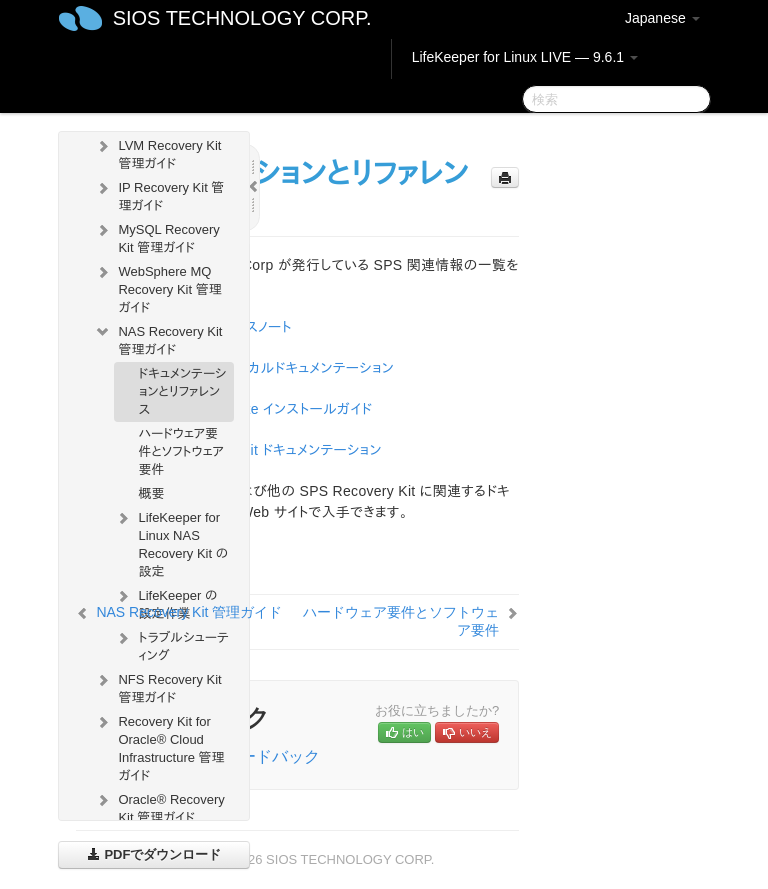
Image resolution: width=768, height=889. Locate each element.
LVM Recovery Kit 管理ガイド (157, 152)
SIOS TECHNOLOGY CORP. (242, 18)
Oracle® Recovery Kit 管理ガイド (159, 806)
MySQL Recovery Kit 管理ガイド (156, 236)
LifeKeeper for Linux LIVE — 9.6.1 (525, 57)
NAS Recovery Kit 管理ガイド (158, 338)
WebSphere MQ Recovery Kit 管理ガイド (157, 287)
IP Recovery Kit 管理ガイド (159, 194)
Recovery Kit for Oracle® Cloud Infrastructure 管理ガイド (159, 746)
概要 (151, 493)
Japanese (662, 18)
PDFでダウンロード (154, 854)
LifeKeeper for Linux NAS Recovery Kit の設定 (171, 542)
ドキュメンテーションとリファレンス (182, 391)
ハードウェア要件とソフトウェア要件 (181, 451)
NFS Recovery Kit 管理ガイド (157, 686)
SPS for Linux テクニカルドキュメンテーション (255, 368)
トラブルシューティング (171, 644)
